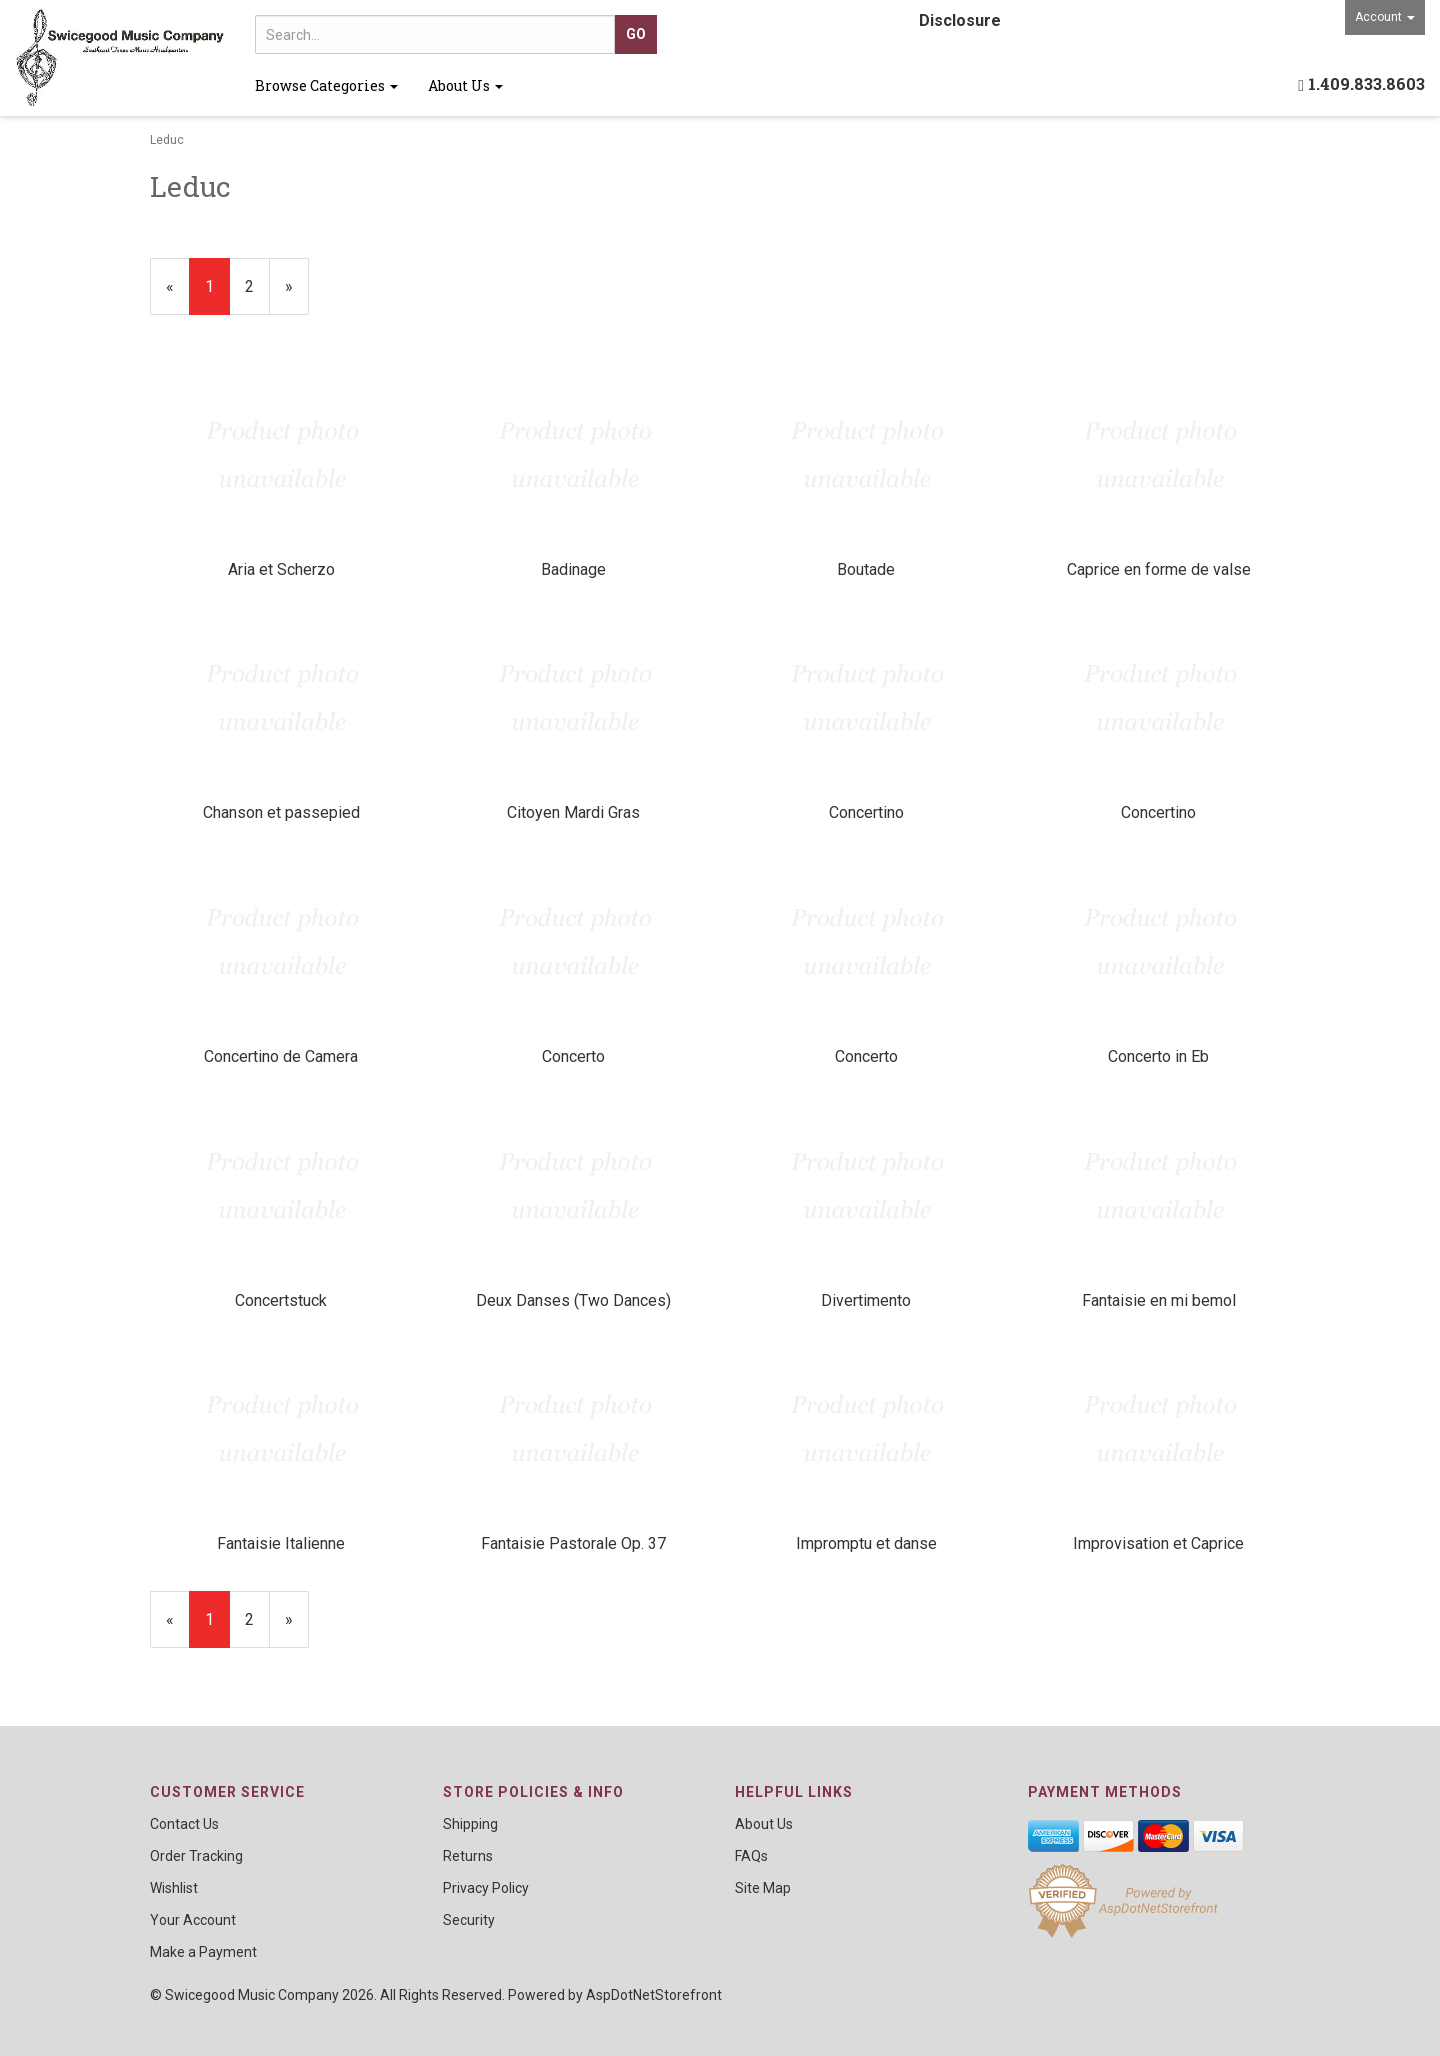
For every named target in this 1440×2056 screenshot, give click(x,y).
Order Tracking (196, 1856)
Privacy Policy (486, 1888)
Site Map (763, 1888)
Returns (468, 1856)
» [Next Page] (297, 295)
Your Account (193, 1920)
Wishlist (174, 1888)
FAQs (751, 1856)
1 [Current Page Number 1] (217, 295)
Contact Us (184, 1824)
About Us (465, 85)
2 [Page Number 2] (257, 285)
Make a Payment (203, 1952)
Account (1385, 17)
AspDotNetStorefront (654, 1995)
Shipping (470, 1824)
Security (469, 1920)
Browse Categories (326, 85)
